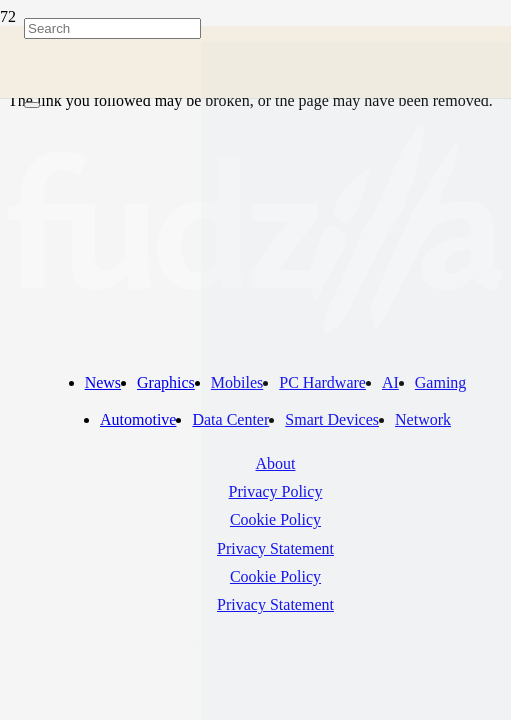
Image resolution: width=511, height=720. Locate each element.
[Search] (112, 28)
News (103, 382)
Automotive (138, 419)
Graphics (166, 382)
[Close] (32, 105)
